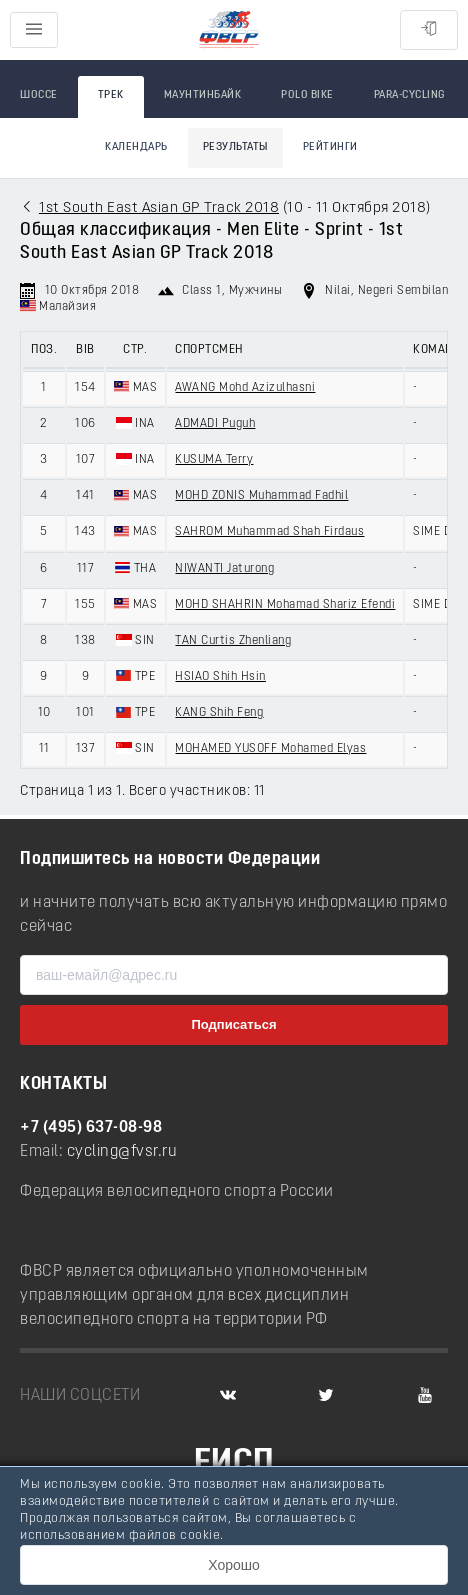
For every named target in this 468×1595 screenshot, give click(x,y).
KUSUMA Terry (214, 460)
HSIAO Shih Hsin (220, 677)
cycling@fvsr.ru (122, 1152)
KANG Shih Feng (219, 713)
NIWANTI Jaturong (224, 569)
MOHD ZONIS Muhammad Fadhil (261, 496)
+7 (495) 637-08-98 (91, 1128)
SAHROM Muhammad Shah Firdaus (269, 532)
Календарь (136, 147)
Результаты (235, 147)
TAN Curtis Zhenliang (233, 641)
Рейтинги (330, 147)
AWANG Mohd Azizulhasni (245, 388)
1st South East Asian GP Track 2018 (159, 208)
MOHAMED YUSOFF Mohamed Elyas (270, 749)
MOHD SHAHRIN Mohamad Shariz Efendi (285, 605)
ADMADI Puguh (215, 424)
